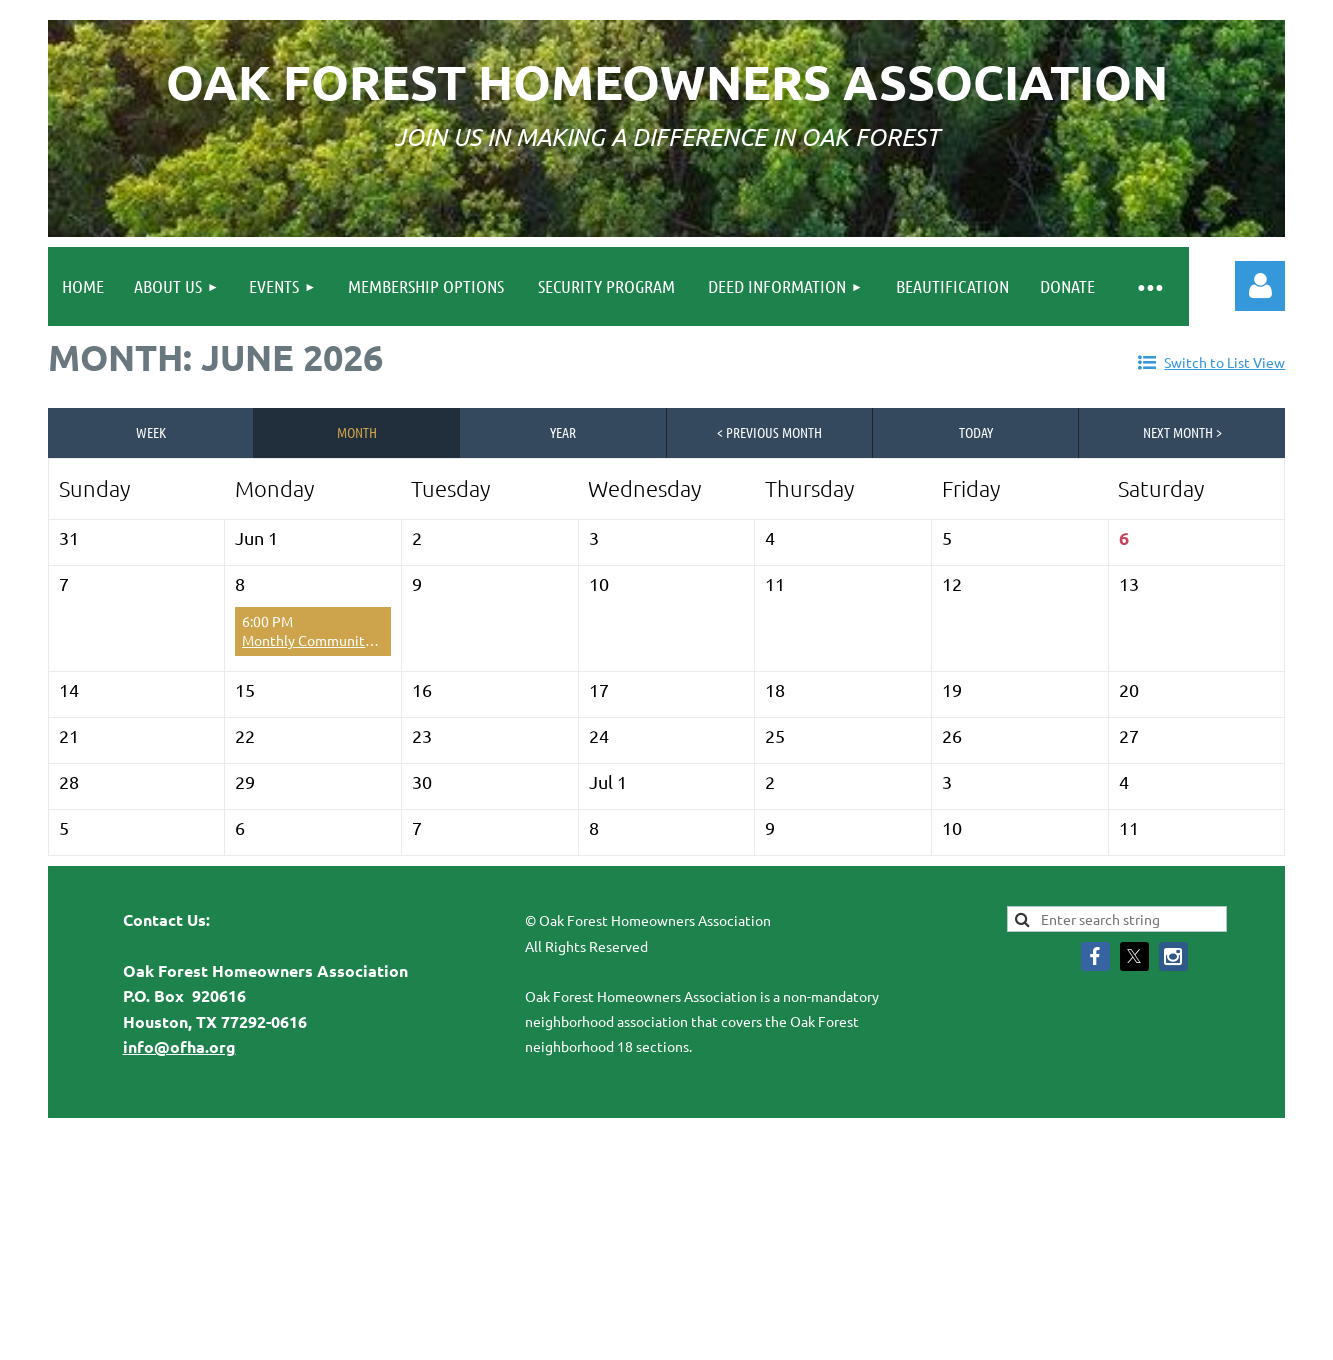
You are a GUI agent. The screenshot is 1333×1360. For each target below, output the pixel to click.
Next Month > (1182, 432)
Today (976, 432)
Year (563, 432)
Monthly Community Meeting (335, 640)
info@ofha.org (179, 1046)
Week (151, 432)
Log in (1260, 286)
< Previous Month (769, 432)
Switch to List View (1224, 362)
